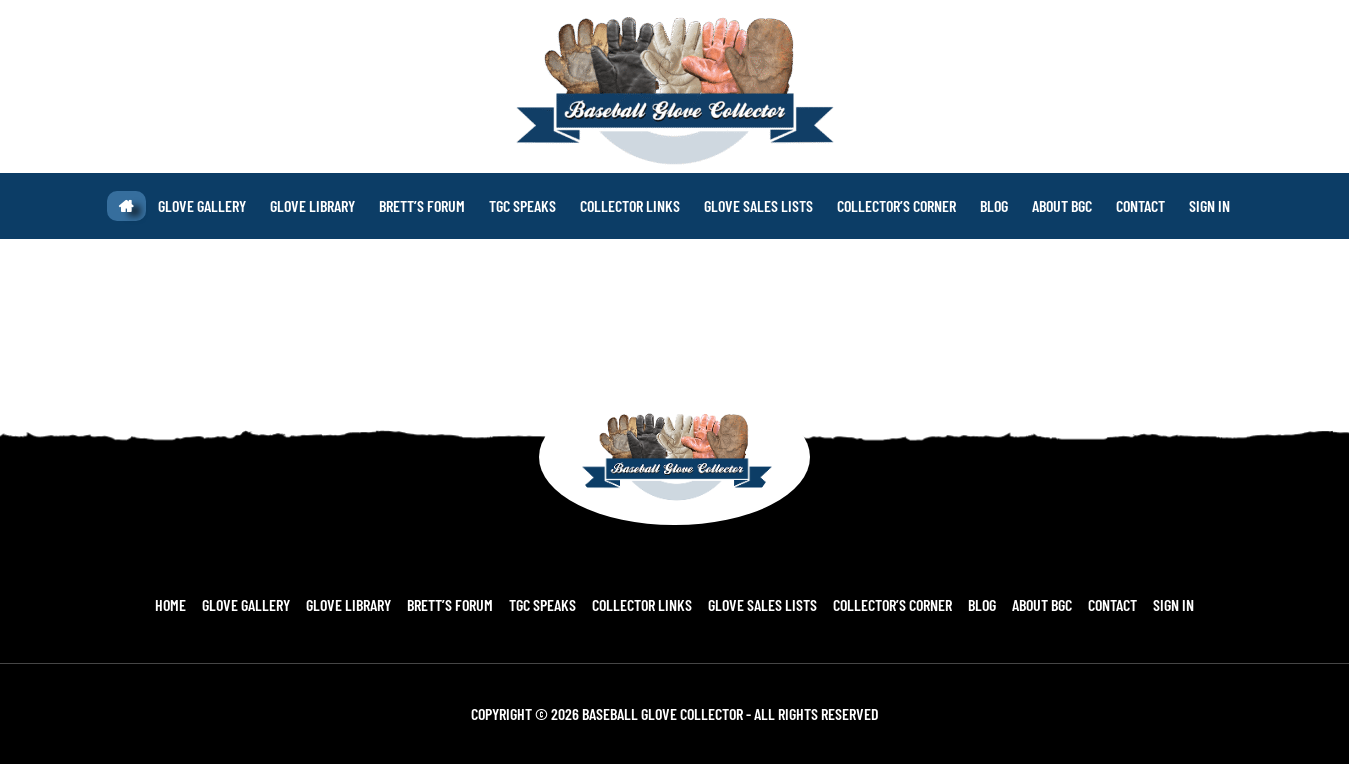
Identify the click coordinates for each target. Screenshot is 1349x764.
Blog (982, 604)
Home (170, 604)
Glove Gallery (246, 604)
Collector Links (642, 604)
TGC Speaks (542, 604)
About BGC (1042, 604)
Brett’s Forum (450, 604)
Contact (1112, 604)
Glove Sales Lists (762, 604)
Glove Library (348, 604)
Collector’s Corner (892, 604)
